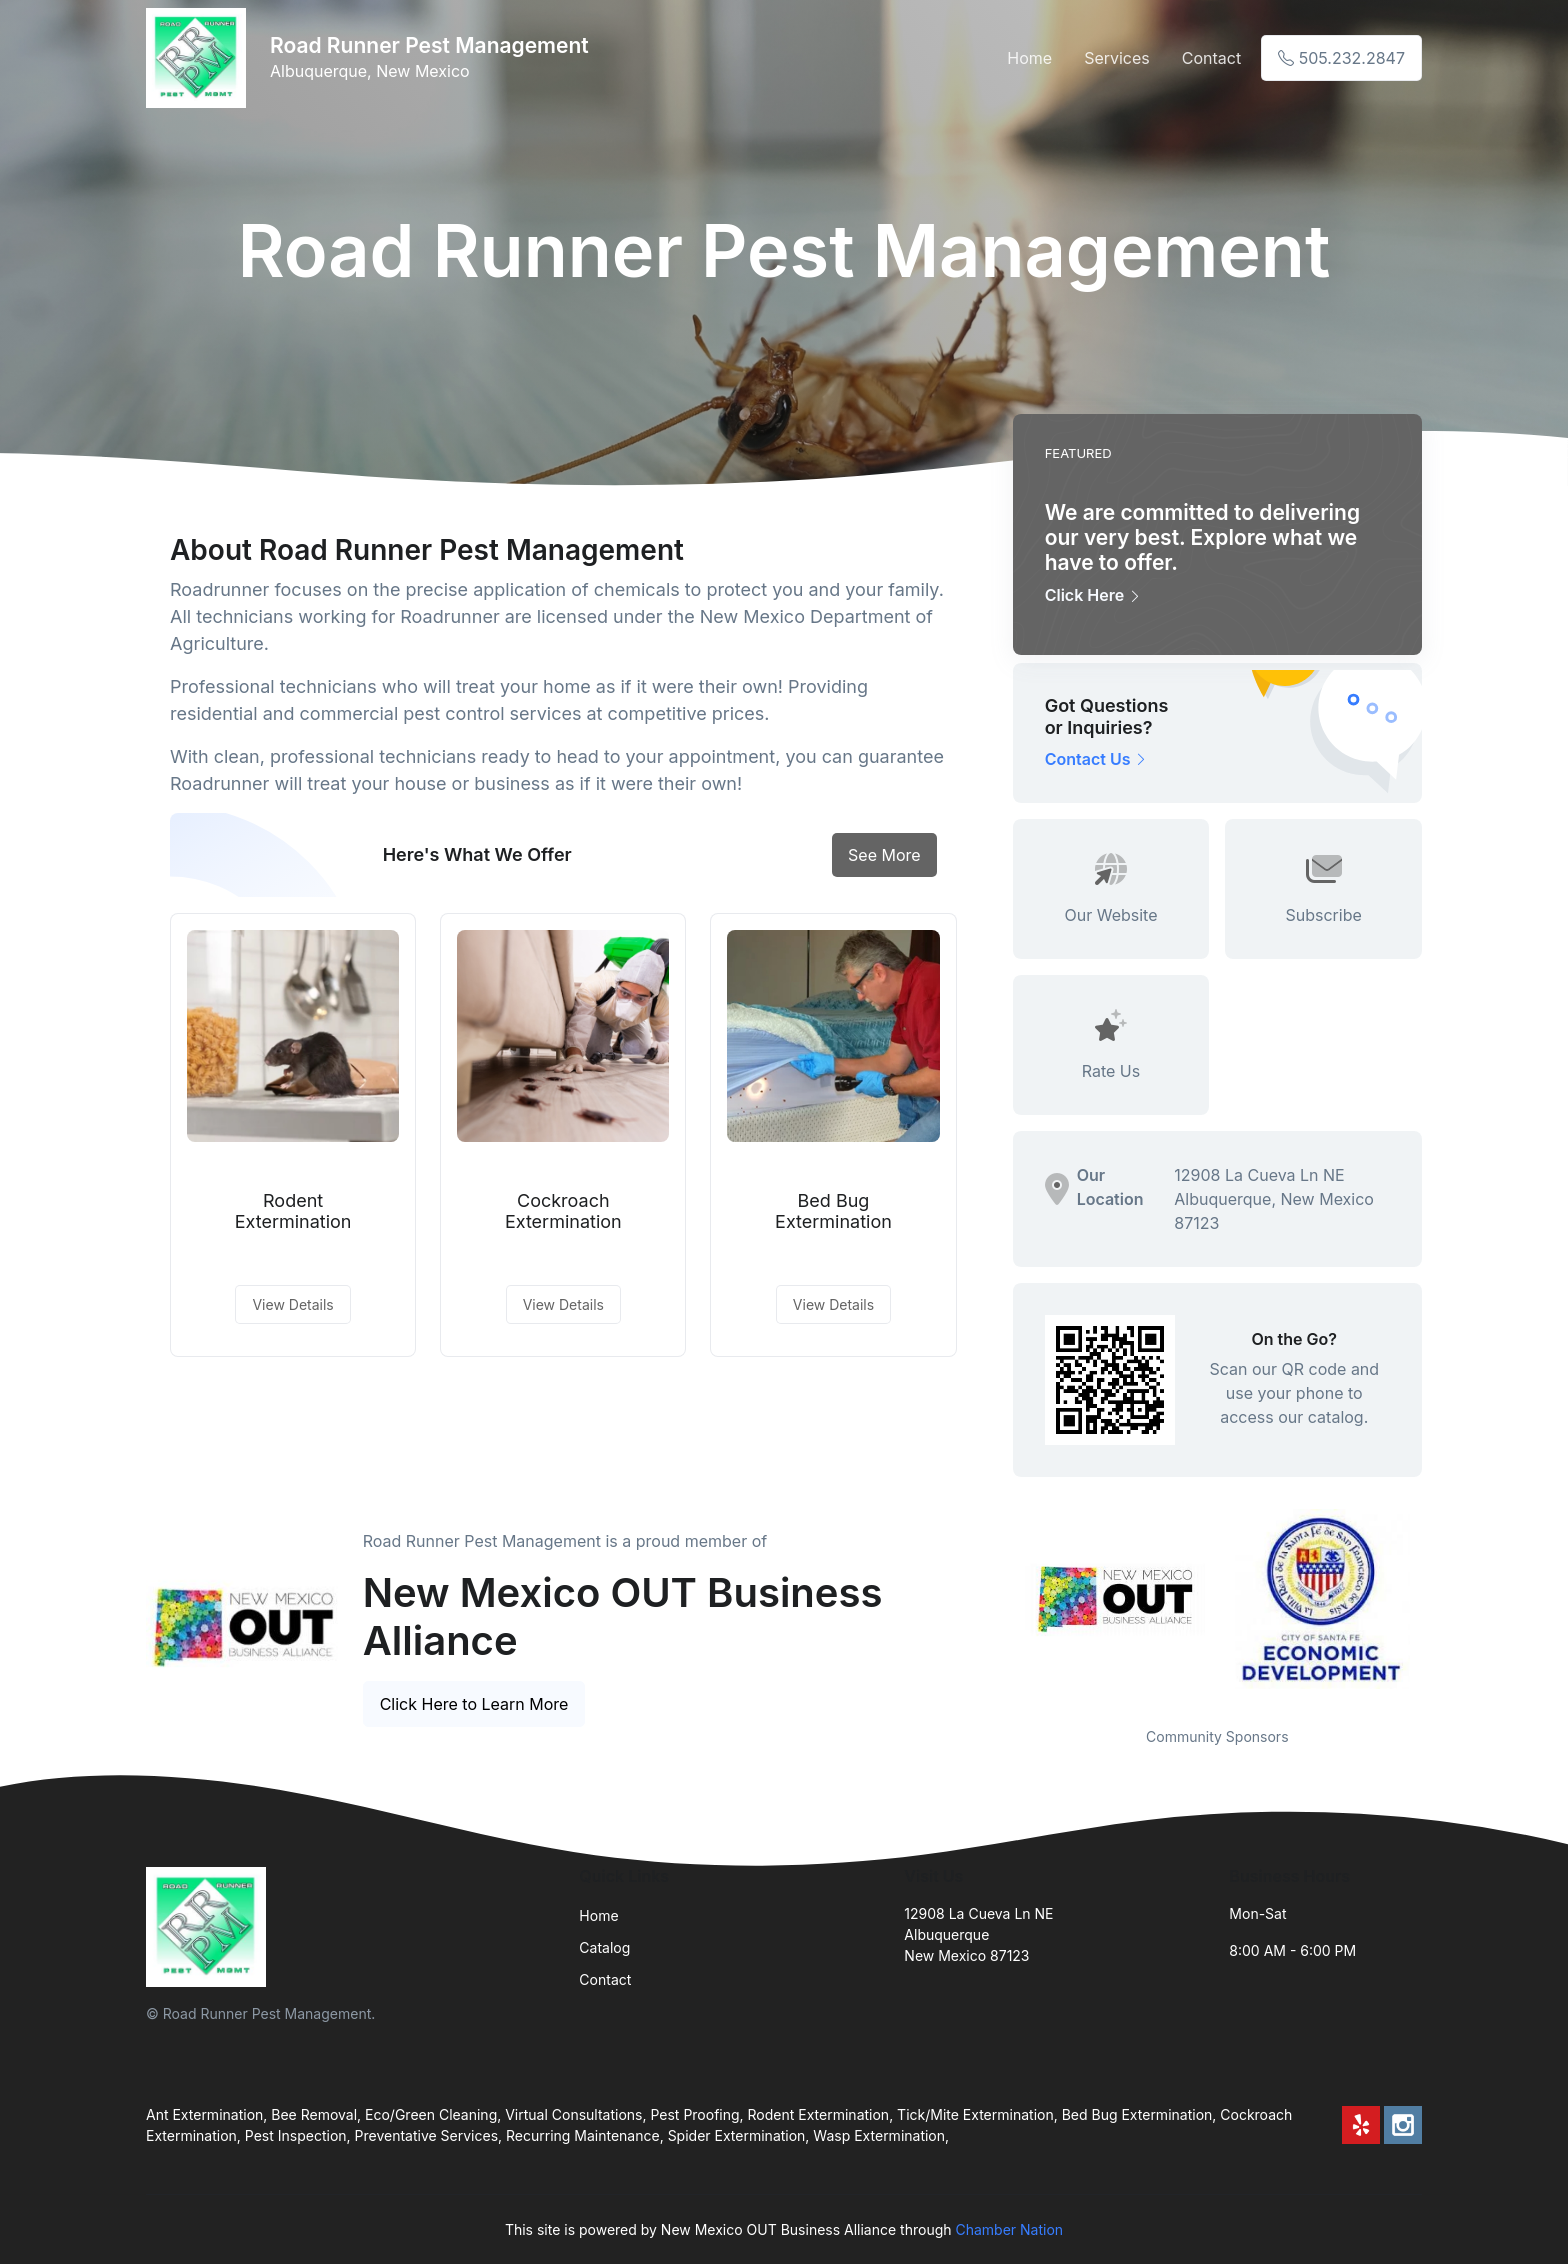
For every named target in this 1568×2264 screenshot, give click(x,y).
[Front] (200, 58)
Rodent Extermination (293, 1211)
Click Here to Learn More (474, 1704)
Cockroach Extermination (563, 1211)
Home (1029, 58)
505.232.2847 (1341, 58)
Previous (998, 1605)
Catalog (604, 1947)
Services (1117, 58)
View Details (292, 1304)
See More (884, 855)
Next (1437, 1605)
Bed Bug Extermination (833, 1211)
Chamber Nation (1009, 2229)
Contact (1211, 58)
